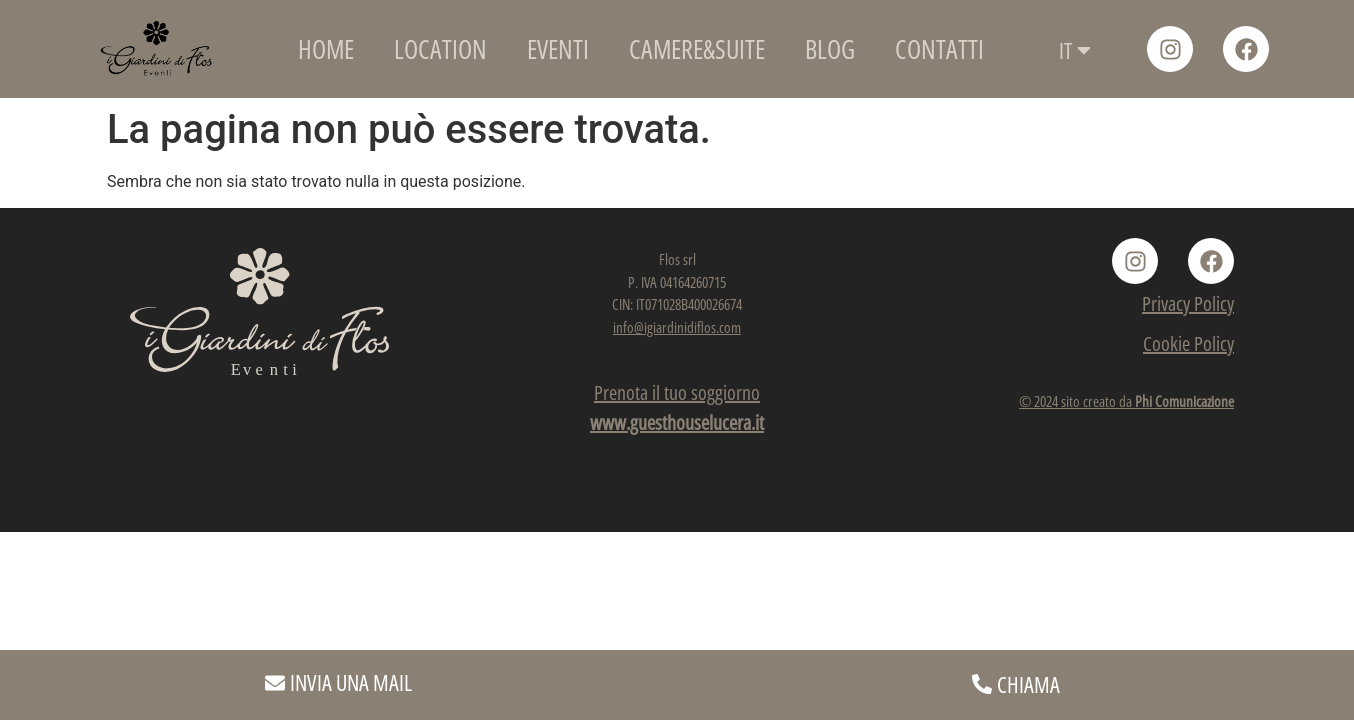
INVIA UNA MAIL (351, 682)
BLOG (830, 49)
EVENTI (558, 49)
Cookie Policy (1188, 343)
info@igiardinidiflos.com (677, 327)
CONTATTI (939, 49)
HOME (326, 49)
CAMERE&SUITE (697, 49)
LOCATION (440, 49)
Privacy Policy (1188, 303)
